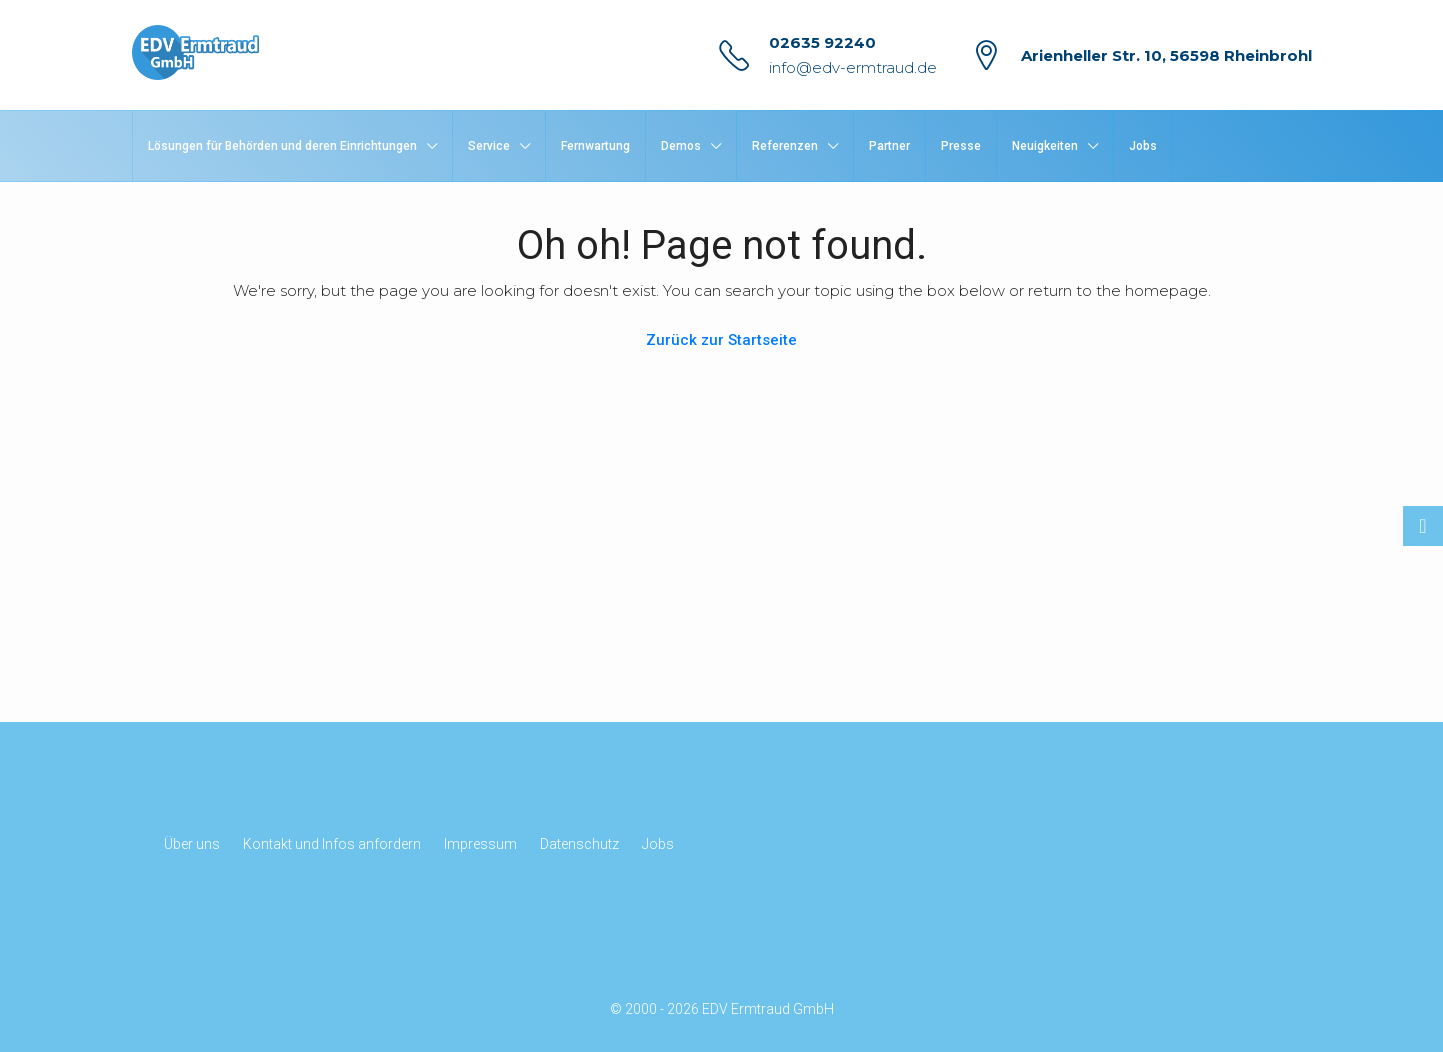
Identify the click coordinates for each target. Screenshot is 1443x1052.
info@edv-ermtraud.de (853, 67)
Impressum (480, 844)
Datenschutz (579, 844)
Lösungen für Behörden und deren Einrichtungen (282, 146)
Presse (961, 146)
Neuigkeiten (1045, 146)
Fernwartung (595, 146)
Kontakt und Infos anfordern (332, 844)
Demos (681, 146)
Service (489, 146)
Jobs (1143, 146)
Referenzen (785, 146)
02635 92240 (822, 42)
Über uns (192, 844)
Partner (889, 146)
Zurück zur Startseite (721, 340)
